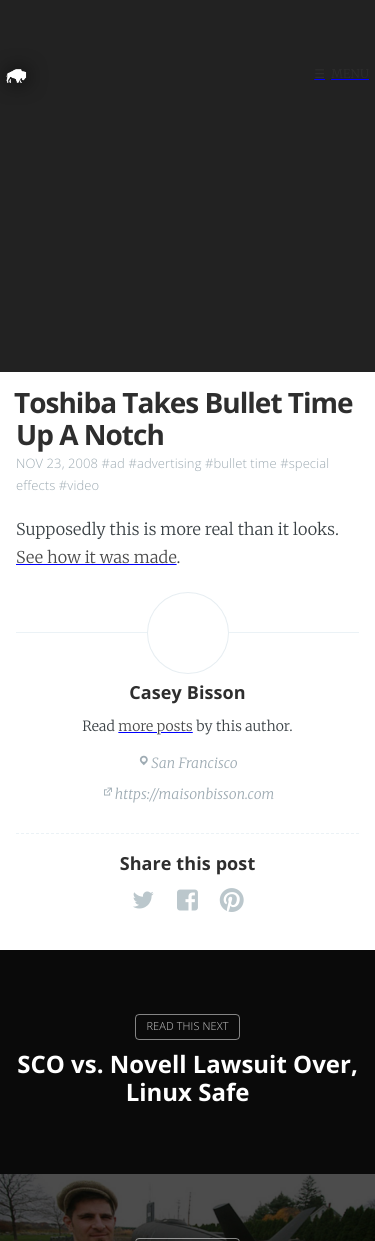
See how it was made (96, 558)
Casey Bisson (187, 693)
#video (79, 485)
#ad (113, 463)
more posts (155, 726)
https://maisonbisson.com (195, 794)
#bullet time (241, 463)
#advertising (164, 463)
